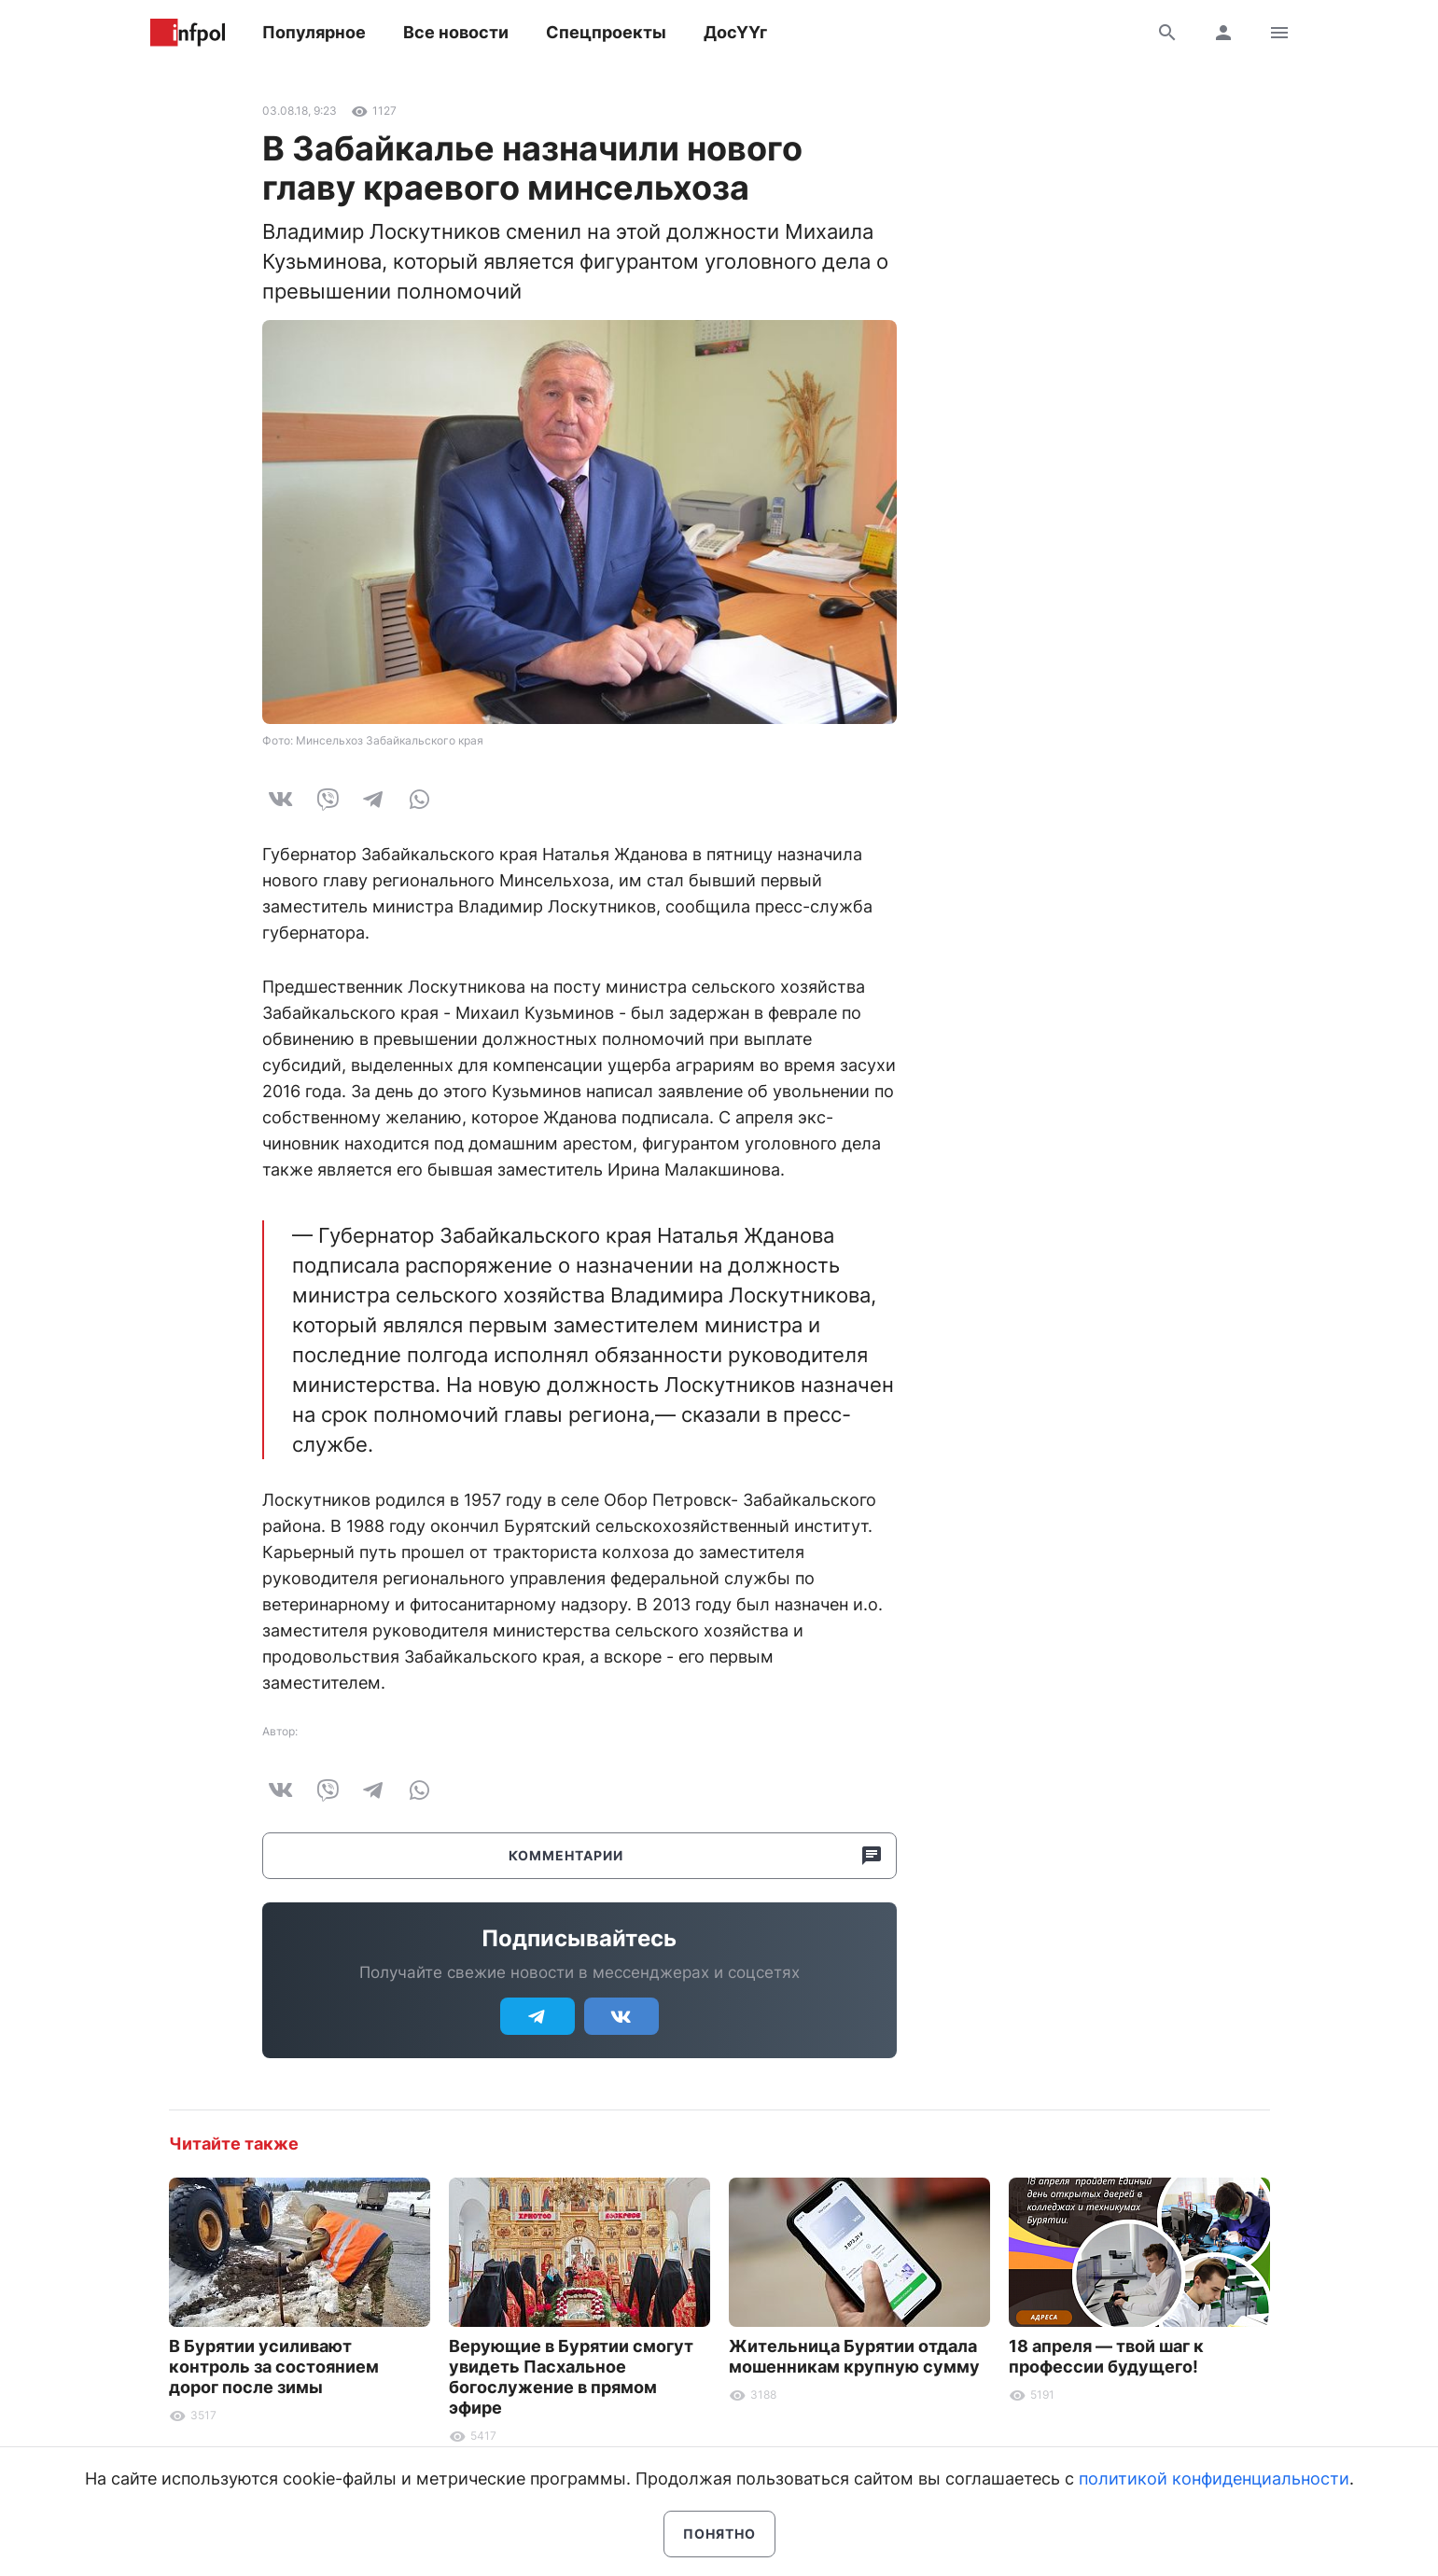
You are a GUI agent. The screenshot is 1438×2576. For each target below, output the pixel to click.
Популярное (314, 32)
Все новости (456, 32)
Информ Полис (187, 32)
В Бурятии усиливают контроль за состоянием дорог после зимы (274, 2366)
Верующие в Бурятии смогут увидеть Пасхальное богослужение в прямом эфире (571, 2376)
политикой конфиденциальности (1214, 2478)
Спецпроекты (606, 32)
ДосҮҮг (735, 32)
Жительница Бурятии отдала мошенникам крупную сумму (854, 2356)
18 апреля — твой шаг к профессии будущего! (1106, 2356)
